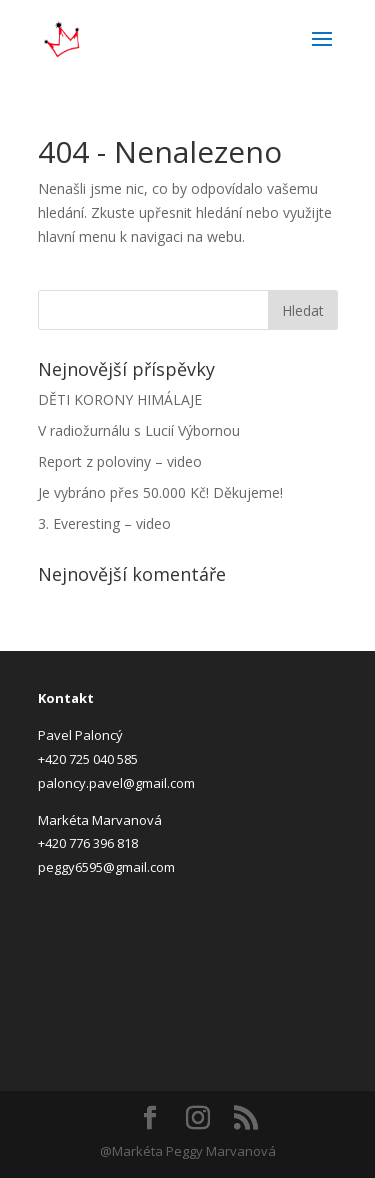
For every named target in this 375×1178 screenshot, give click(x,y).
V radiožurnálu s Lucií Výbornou (139, 430)
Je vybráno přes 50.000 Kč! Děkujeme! (160, 492)
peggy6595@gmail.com (106, 867)
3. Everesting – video (104, 523)
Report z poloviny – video (120, 461)
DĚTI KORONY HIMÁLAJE (120, 399)
